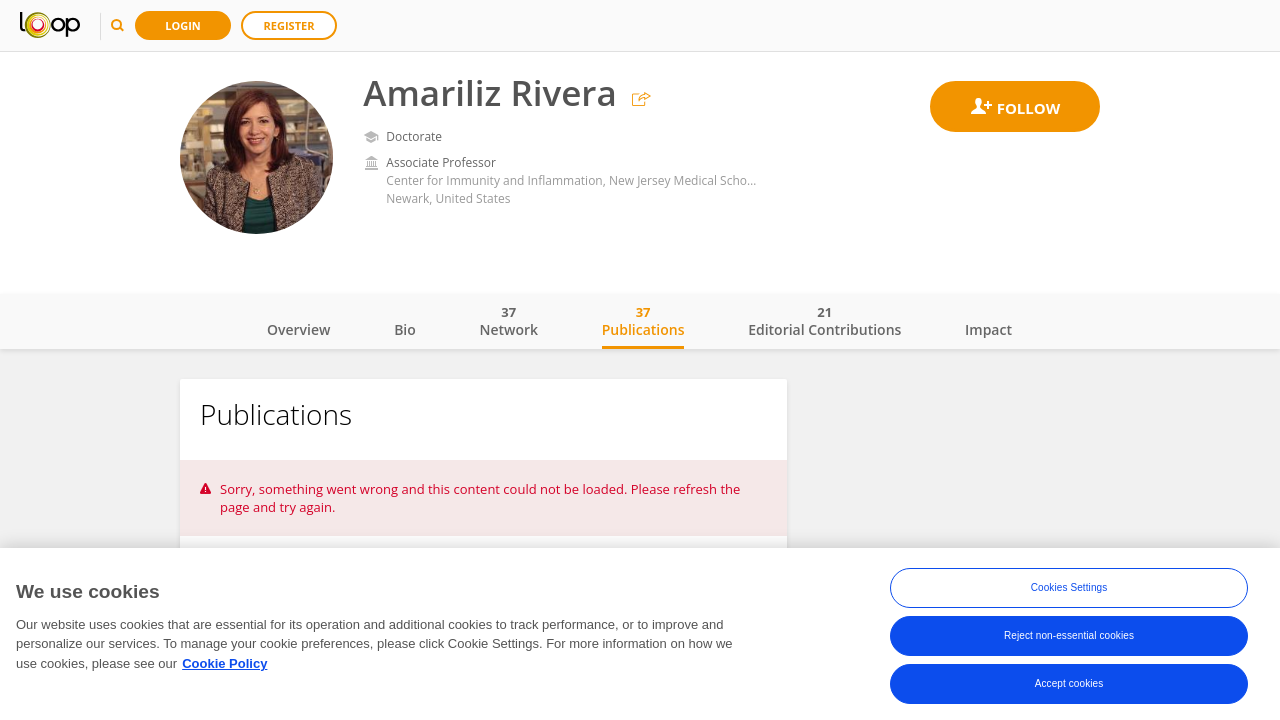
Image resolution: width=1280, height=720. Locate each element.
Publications (643, 321)
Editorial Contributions (824, 321)
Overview (298, 329)
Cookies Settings (1069, 588)
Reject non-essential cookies (1069, 636)
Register (289, 25)
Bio (405, 329)
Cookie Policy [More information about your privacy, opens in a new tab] (224, 664)
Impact (988, 329)
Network (508, 321)
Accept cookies (1069, 684)
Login (183, 25)
